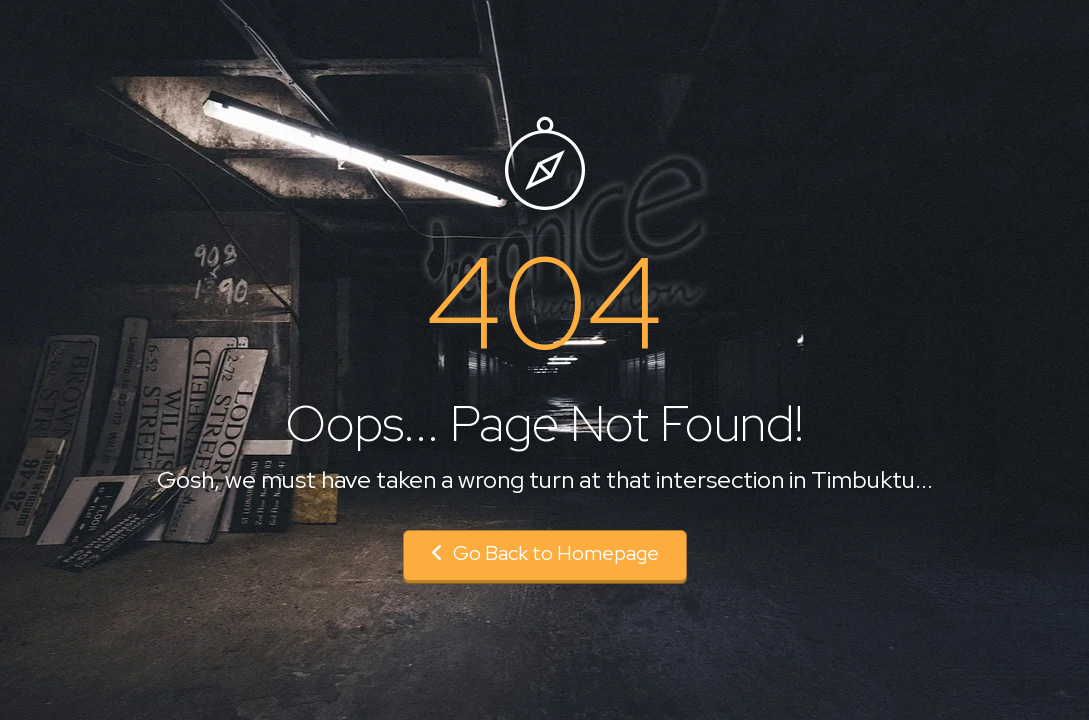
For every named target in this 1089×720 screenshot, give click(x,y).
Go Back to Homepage (545, 553)
